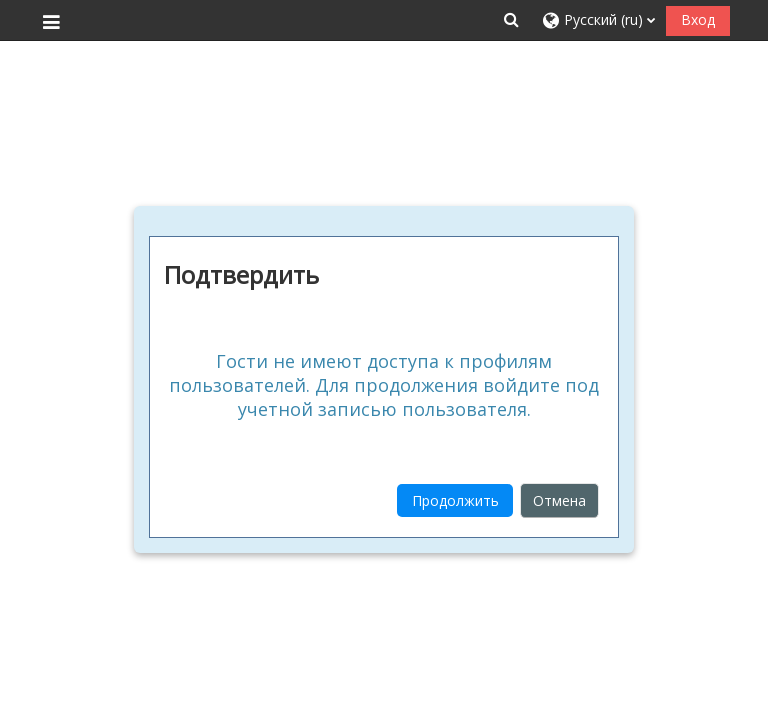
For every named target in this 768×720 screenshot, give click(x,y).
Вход (698, 19)
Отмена (559, 500)
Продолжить (455, 500)
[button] (511, 19)
